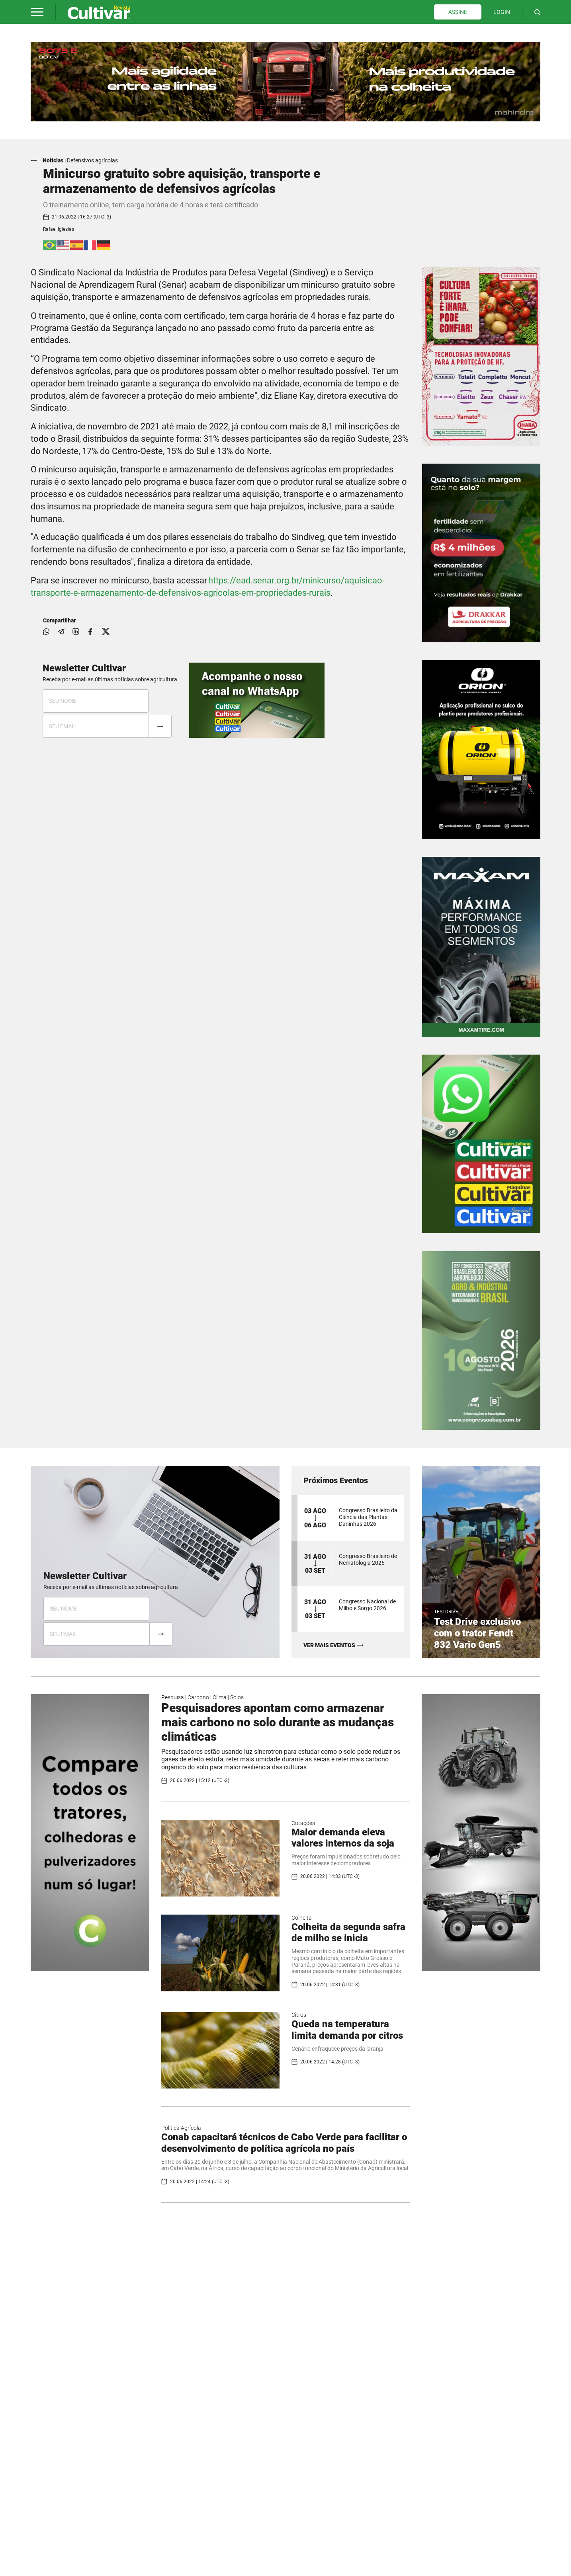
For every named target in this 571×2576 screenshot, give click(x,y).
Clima (220, 1697)
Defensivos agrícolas (92, 160)
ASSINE (457, 12)
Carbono (198, 1697)
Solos (237, 1697)
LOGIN (501, 12)
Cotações (303, 1823)
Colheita (301, 1918)
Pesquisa (172, 1697)
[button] (37, 12)
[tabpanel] (285, 81)
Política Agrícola (181, 2128)
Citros (298, 2015)
